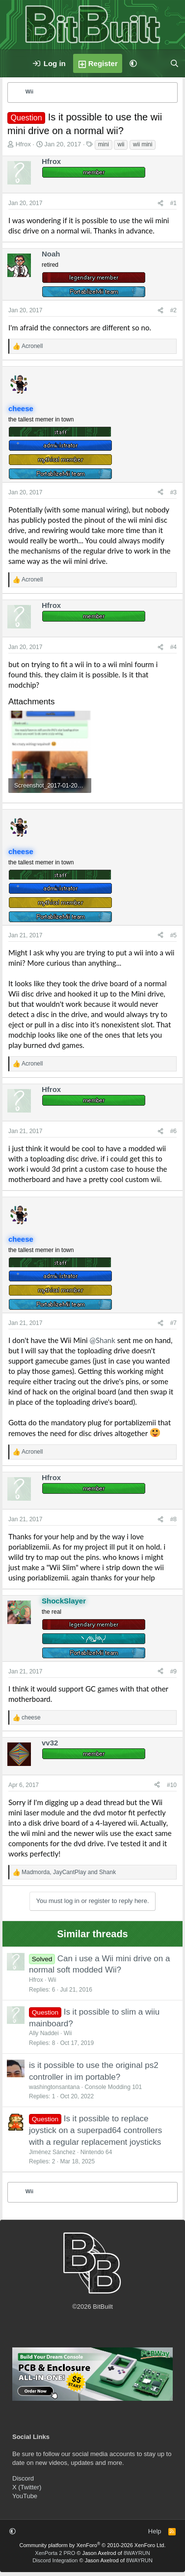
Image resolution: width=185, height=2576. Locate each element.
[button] (133, 63)
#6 (173, 1131)
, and (69, 1872)
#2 (173, 310)
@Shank (102, 1340)
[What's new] (153, 63)
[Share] (160, 203)
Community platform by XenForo (93, 2545)
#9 (173, 1671)
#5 (173, 935)
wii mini (142, 144)
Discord (23, 2478)
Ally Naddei (44, 2033)
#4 (173, 647)
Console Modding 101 (113, 2087)
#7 (173, 1323)
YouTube (24, 2496)
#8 (173, 1519)
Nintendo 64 (96, 2152)
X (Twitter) (26, 2487)
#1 (173, 203)
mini (103, 144)
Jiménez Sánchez (52, 2152)
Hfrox (23, 144)
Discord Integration (55, 2560)
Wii (52, 1979)
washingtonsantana (54, 2087)
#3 (173, 492)
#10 (172, 1785)
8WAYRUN (137, 2553)
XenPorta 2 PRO (55, 2553)
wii (120, 144)
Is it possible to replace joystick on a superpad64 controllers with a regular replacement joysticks (95, 2130)
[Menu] (13, 63)
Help (154, 2531)
